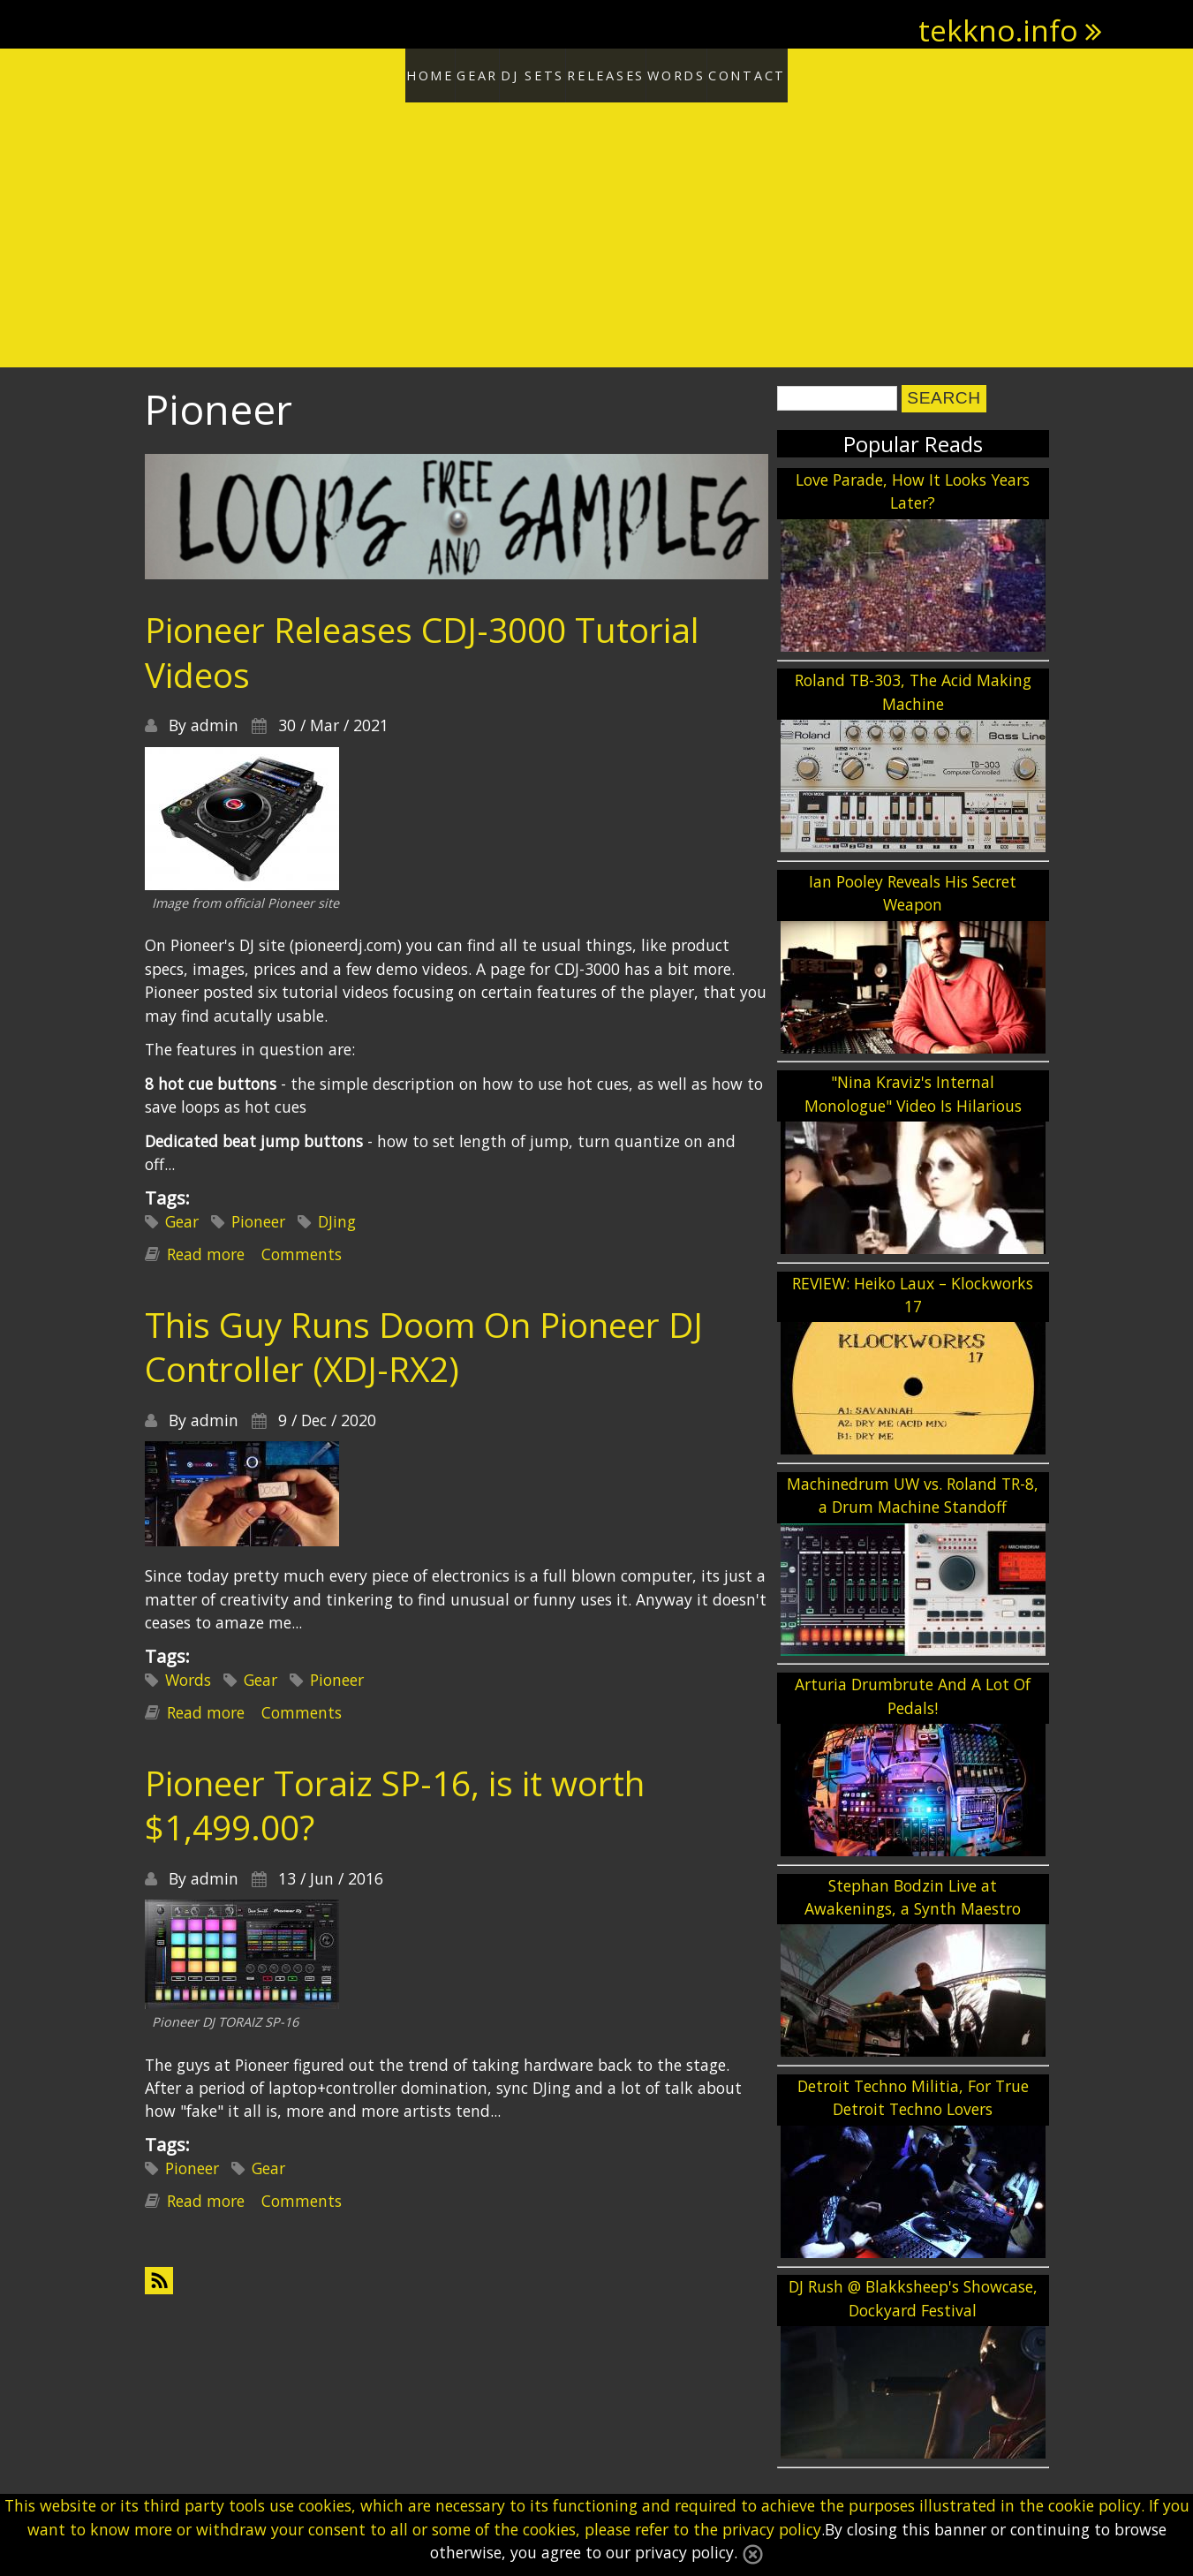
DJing (337, 1216)
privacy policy (771, 2529)
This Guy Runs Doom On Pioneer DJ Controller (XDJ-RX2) (424, 1341)
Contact (815, 72)
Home (363, 72)
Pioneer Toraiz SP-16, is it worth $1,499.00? (395, 1799)
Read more (206, 1248)
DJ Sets (522, 72)
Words (717, 72)
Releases (620, 72)
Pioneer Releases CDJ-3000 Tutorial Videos (422, 646)
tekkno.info (998, 30)
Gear (439, 72)
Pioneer (258, 1216)
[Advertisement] (597, 229)
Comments (301, 1248)
